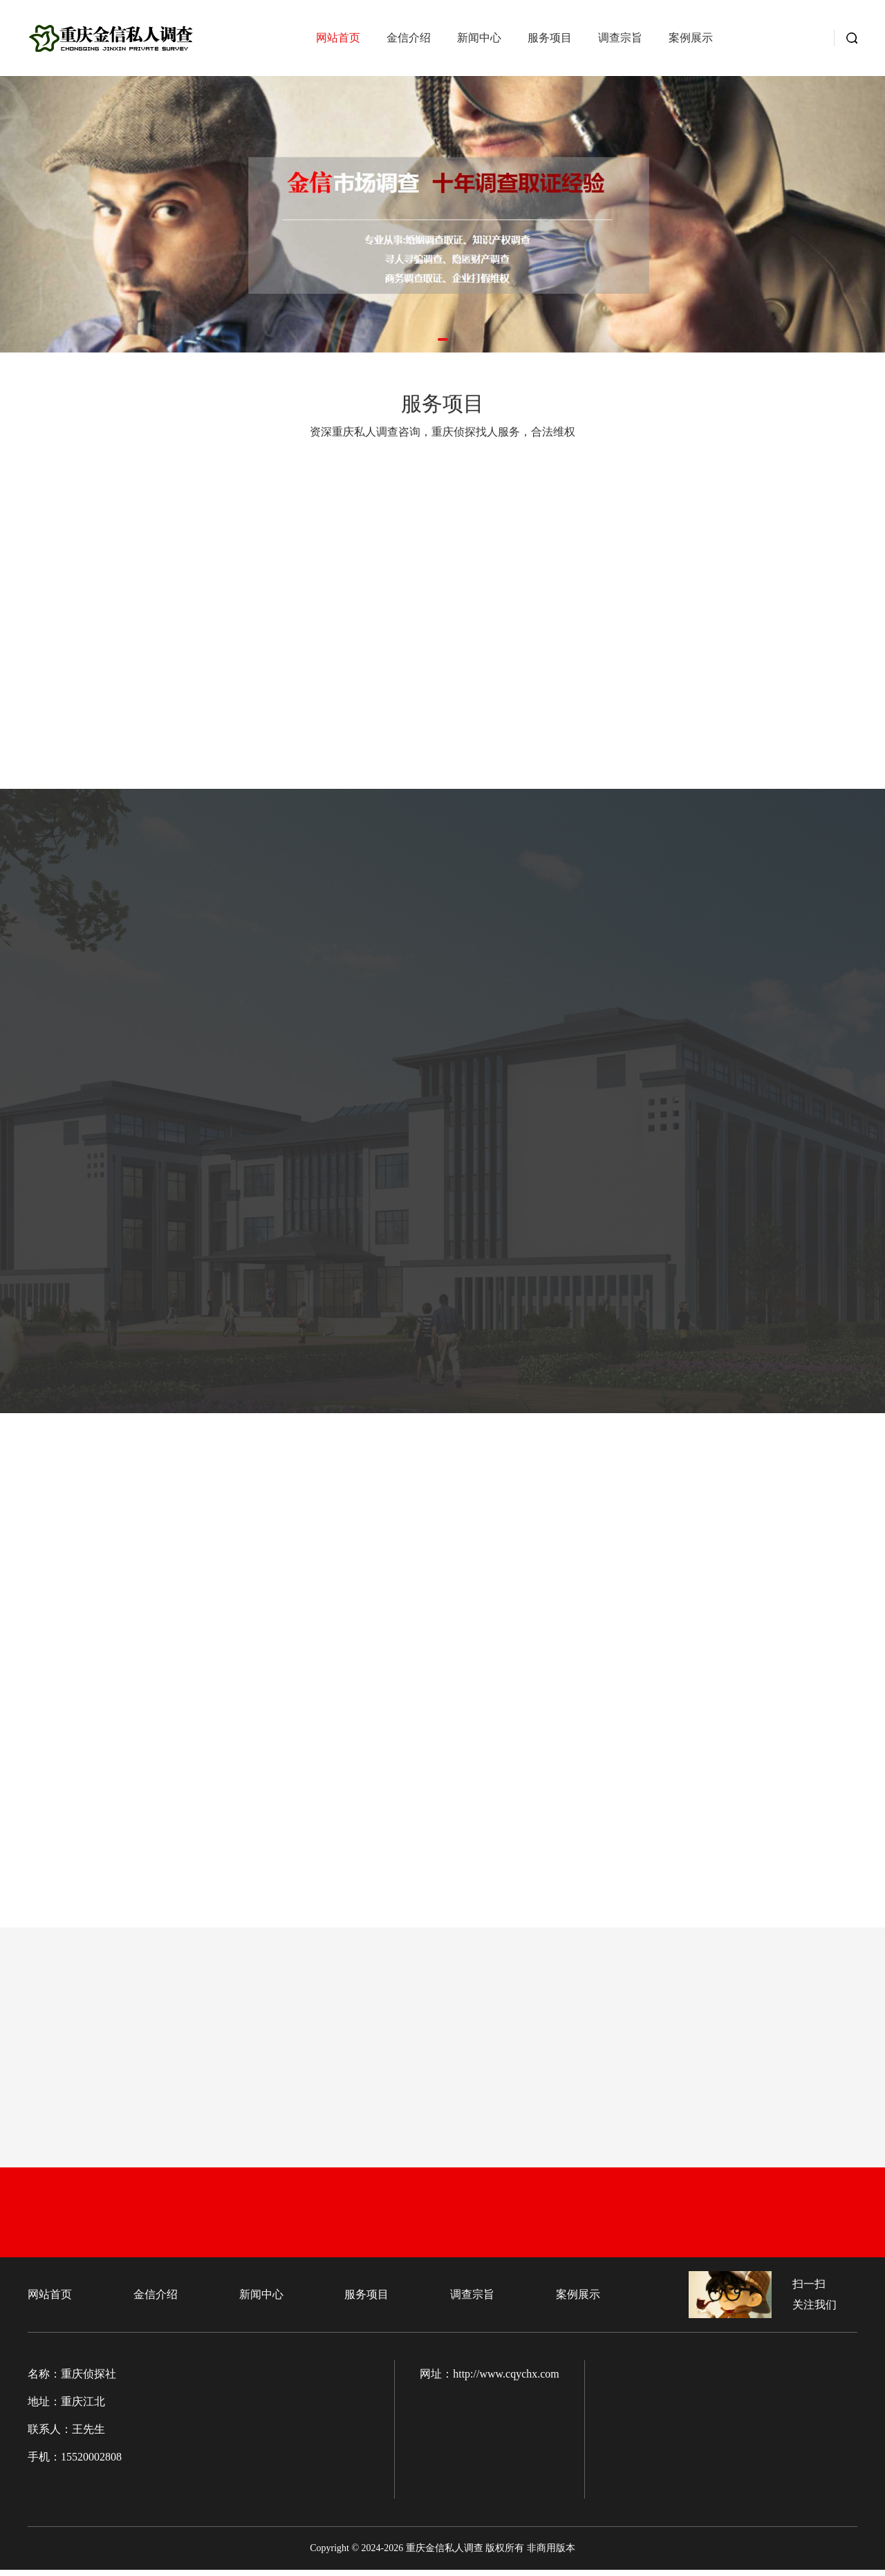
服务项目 (550, 41)
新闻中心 (479, 41)
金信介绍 (408, 41)
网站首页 (338, 41)
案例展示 (691, 41)
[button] (443, 339)
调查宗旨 (620, 41)
